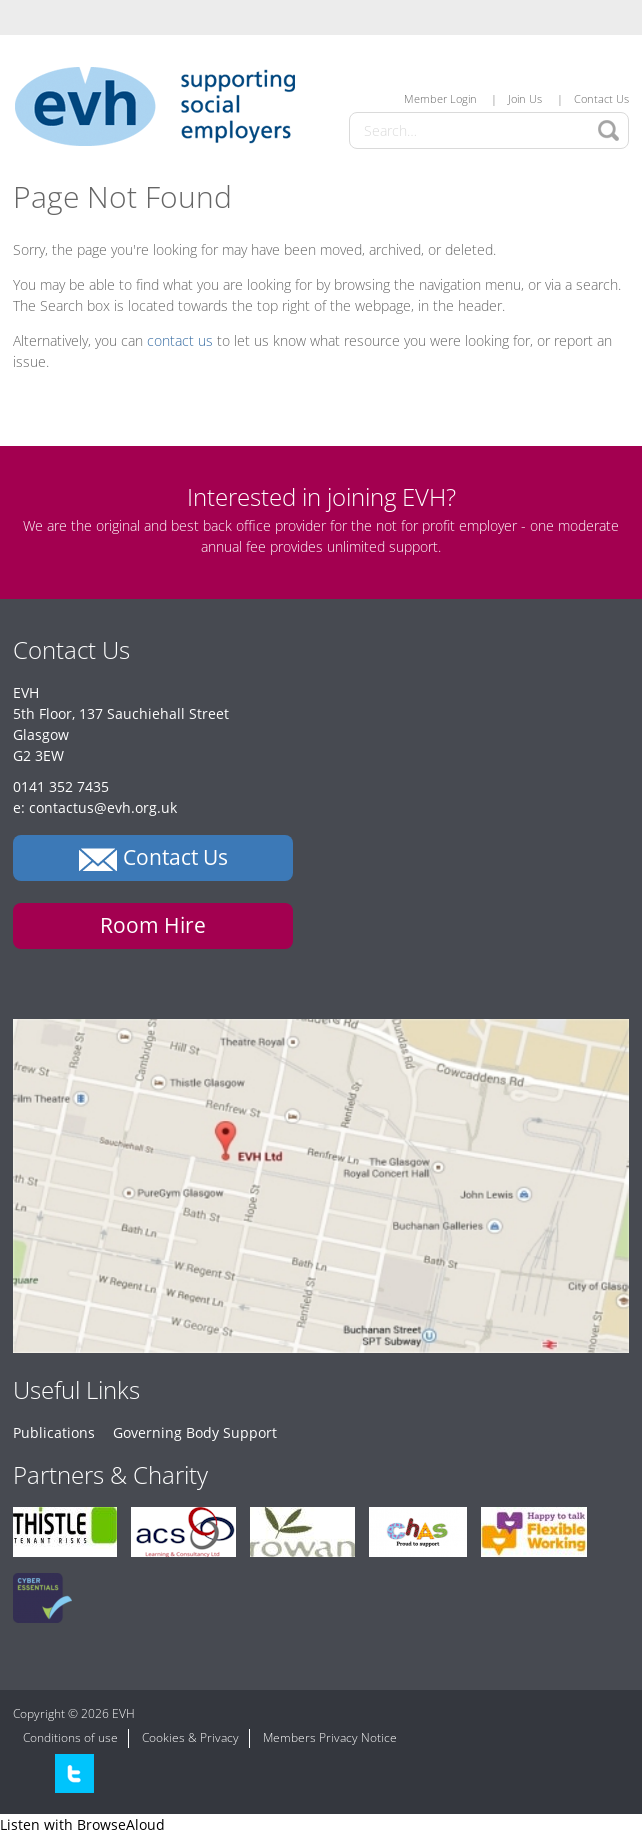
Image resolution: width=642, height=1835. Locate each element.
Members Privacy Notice (330, 1737)
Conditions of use (70, 1737)
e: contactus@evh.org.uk (95, 807)
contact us (180, 340)
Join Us (525, 98)
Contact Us (601, 98)
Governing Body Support (195, 1432)
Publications (54, 1432)
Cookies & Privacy (190, 1737)
